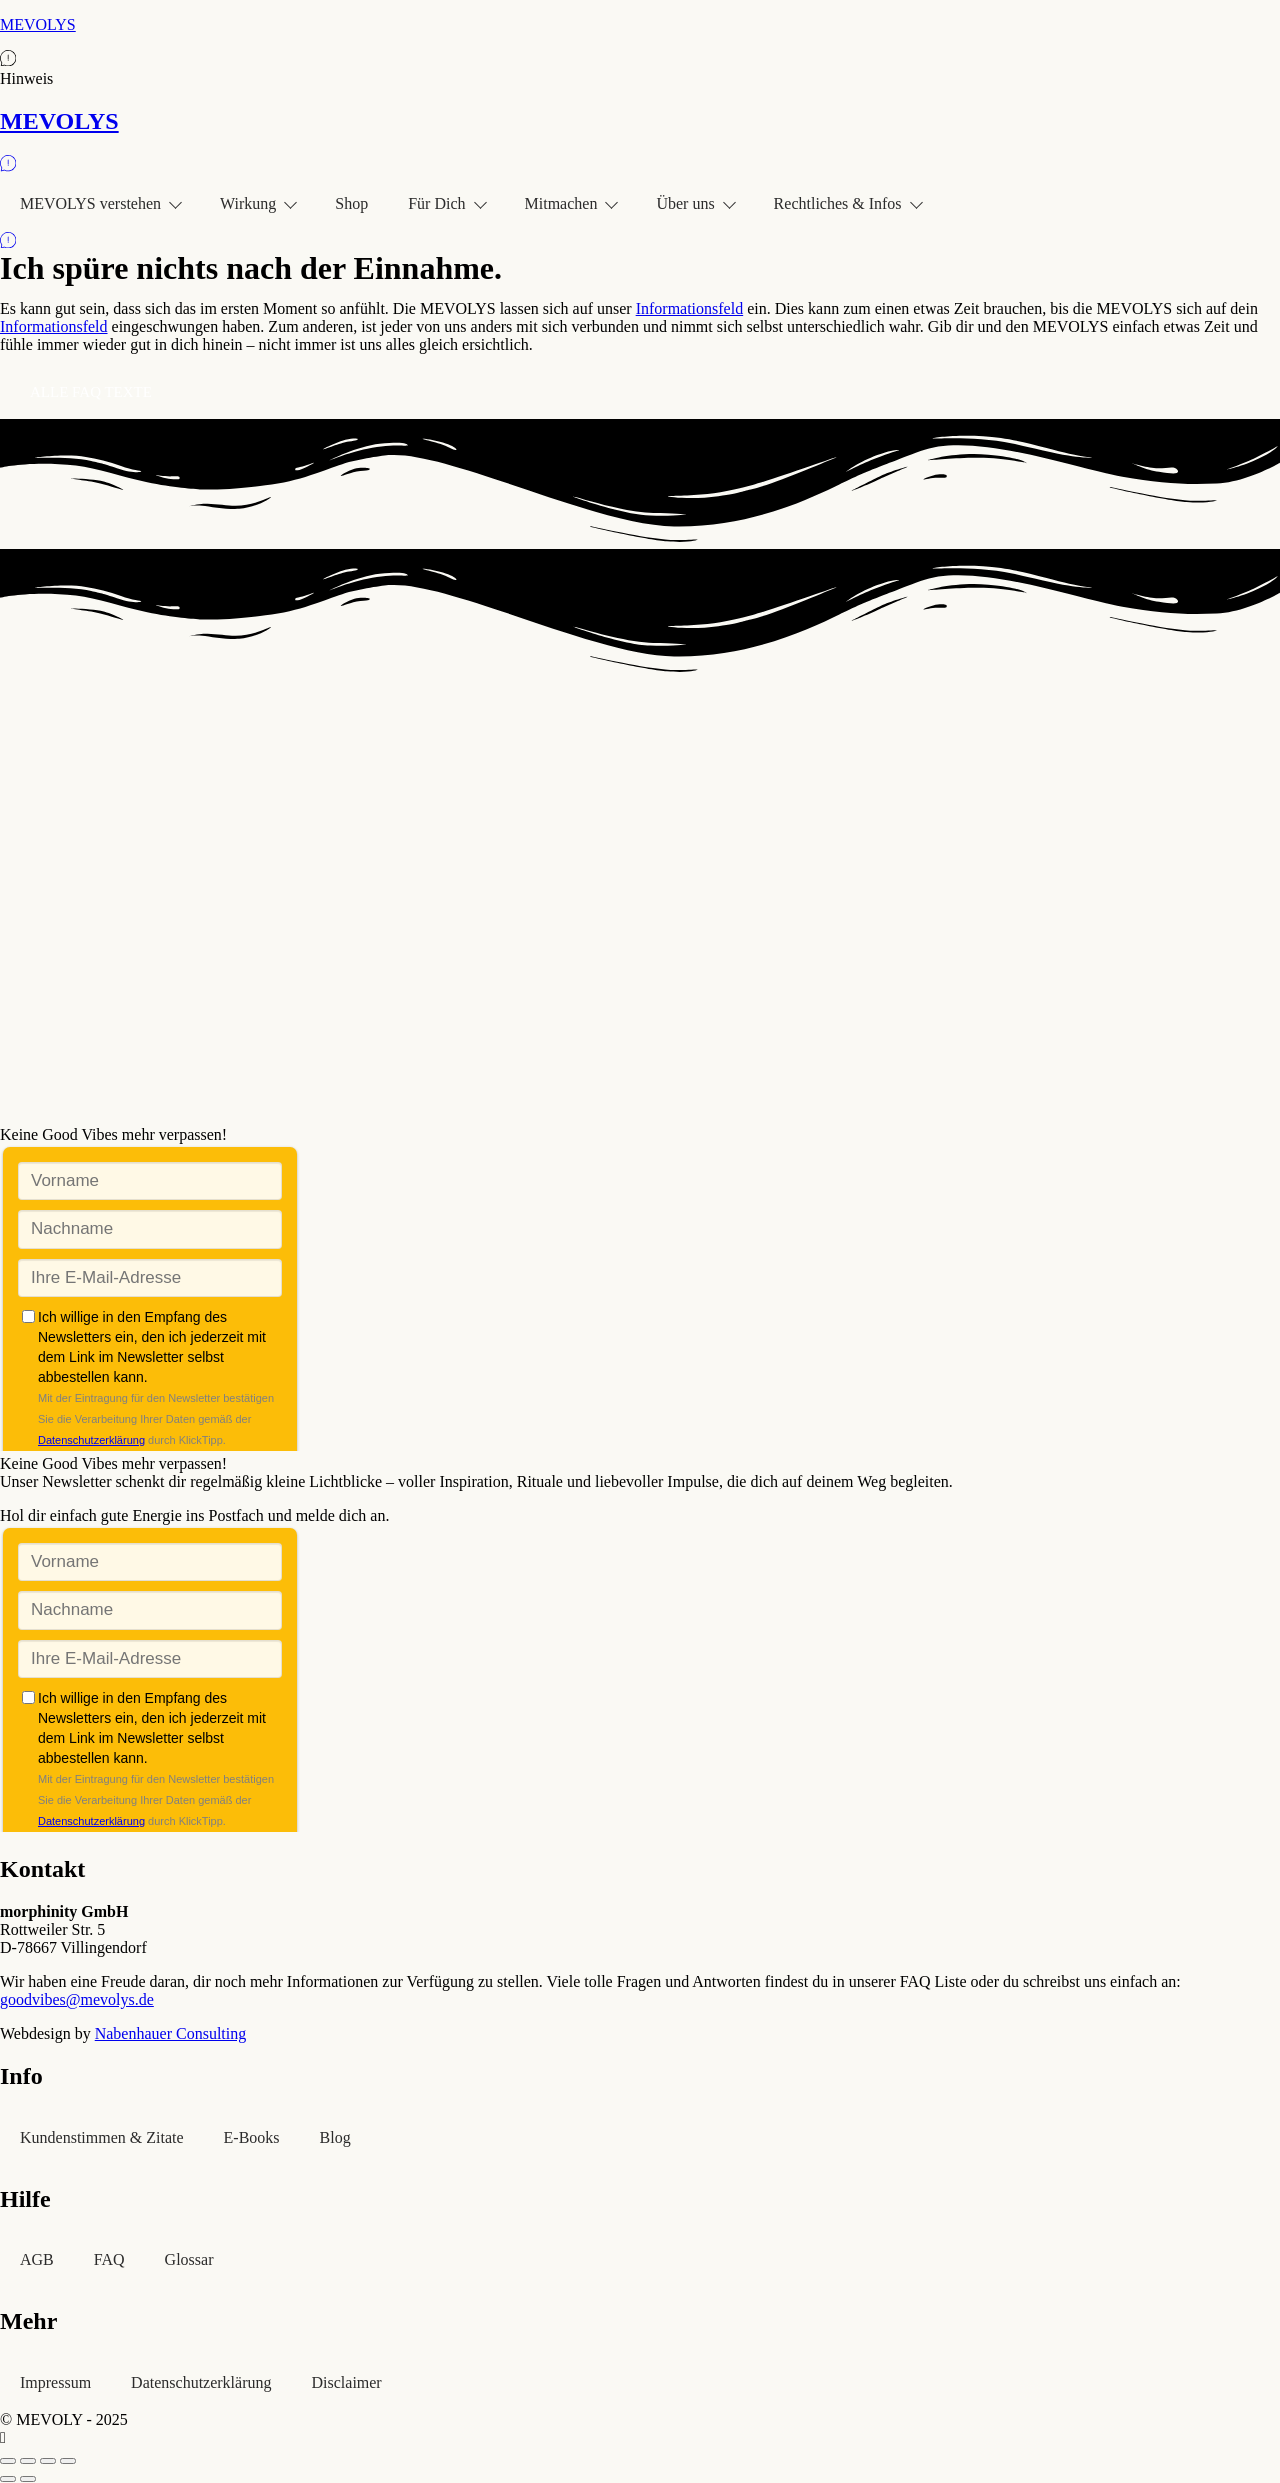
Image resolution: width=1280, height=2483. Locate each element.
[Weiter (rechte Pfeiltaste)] (28, 2479)
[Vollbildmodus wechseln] (28, 2461)
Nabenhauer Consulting (171, 2033)
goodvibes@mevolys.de (77, 1999)
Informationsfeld (690, 308)
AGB (37, 2259)
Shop (351, 203)
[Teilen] (48, 2461)
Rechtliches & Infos (847, 203)
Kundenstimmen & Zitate (102, 2137)
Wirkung (257, 203)
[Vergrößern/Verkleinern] (8, 2461)
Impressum (55, 2382)
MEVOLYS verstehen (100, 203)
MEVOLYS (38, 24)
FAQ (109, 2259)
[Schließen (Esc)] (68, 2461)
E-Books (252, 2137)
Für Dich (446, 203)
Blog (335, 2137)
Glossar (189, 2259)
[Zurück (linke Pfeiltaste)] (8, 2479)
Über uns (694, 203)
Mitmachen (571, 203)
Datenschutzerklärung (201, 2382)
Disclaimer (347, 2382)
